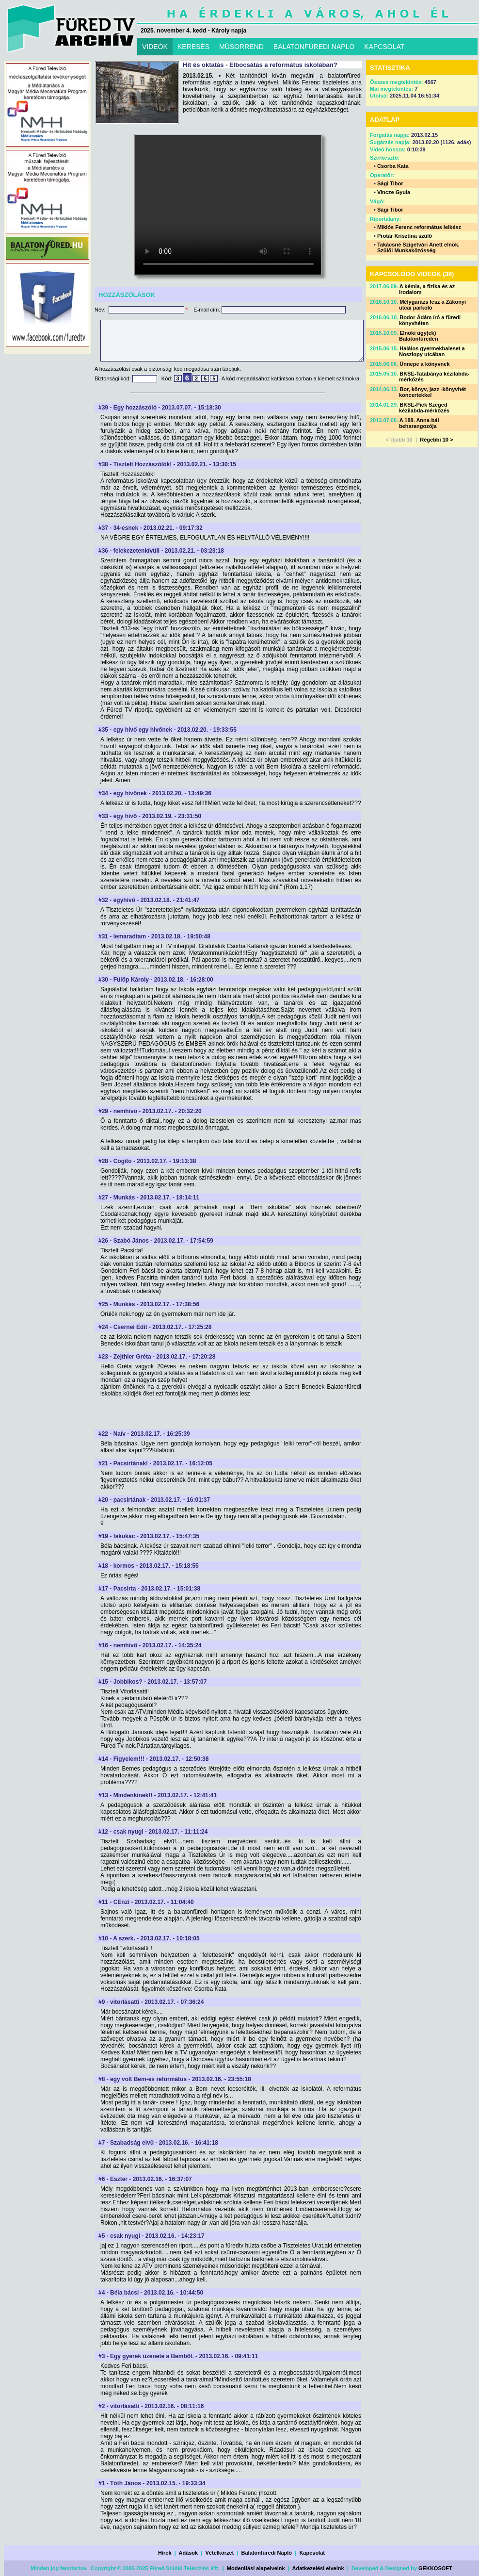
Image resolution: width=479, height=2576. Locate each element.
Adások (188, 2553)
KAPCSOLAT (384, 46)
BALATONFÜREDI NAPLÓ (314, 46)
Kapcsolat (312, 2553)
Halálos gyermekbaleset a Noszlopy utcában (432, 351)
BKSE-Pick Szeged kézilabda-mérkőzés (424, 407)
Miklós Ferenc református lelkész (419, 227)
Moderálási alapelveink (256, 2568)
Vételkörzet (220, 2553)
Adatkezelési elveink (318, 2568)
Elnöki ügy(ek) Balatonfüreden (418, 336)
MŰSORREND (241, 46)
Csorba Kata (393, 166)
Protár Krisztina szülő (404, 236)
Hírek (165, 2553)
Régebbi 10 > (436, 440)
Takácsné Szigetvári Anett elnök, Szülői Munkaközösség (418, 247)
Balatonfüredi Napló (266, 2553)
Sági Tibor (390, 183)
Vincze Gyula (393, 192)
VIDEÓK (155, 46)
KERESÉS (193, 46)
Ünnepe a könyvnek (424, 364)
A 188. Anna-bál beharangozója (419, 423)
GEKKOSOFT (435, 2568)
